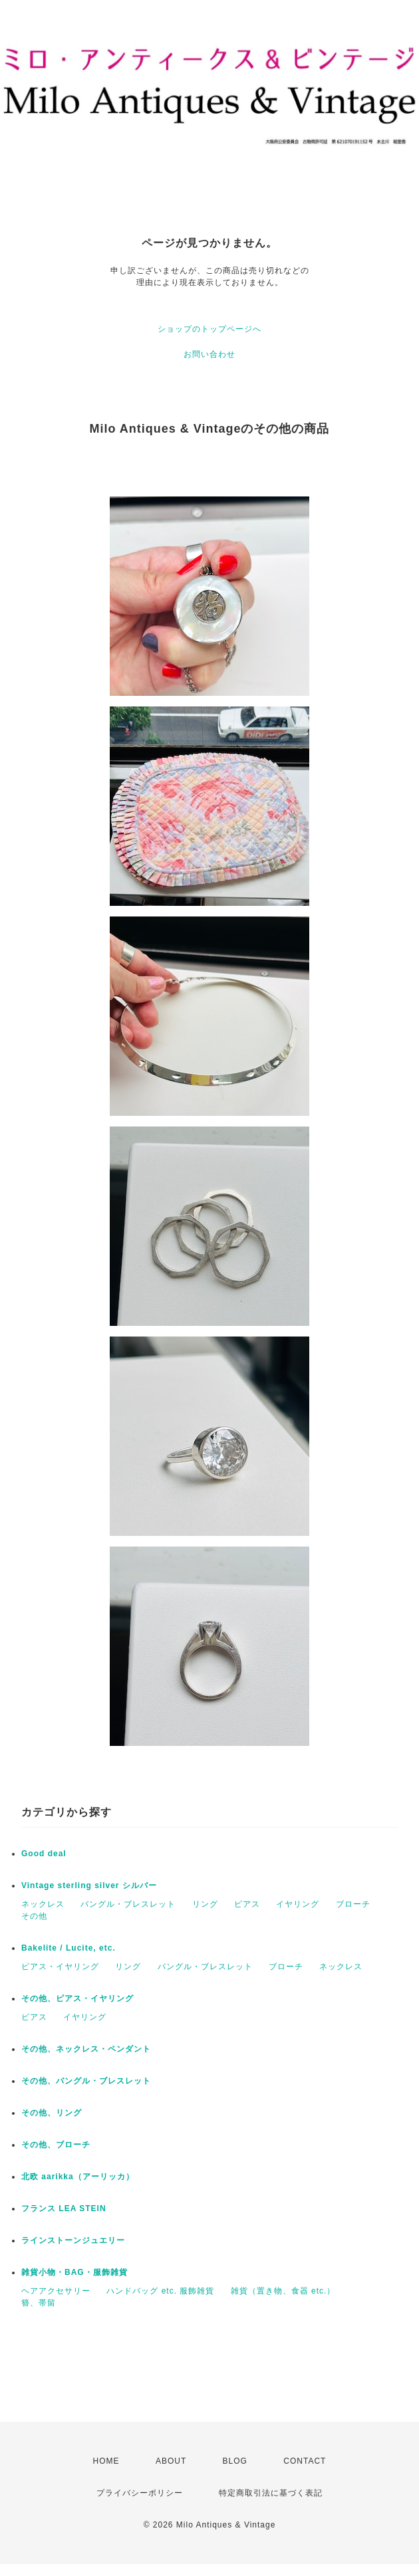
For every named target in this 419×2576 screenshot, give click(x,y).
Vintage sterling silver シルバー (89, 1885)
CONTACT (304, 2461)
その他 (34, 1916)
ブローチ (353, 1904)
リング (205, 1904)
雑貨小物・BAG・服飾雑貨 (74, 2272)
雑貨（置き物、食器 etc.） (283, 2291)
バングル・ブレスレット (128, 1904)
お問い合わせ (209, 354)
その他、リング (51, 2112)
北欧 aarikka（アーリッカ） (77, 2176)
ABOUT (171, 2461)
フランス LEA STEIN (63, 2208)
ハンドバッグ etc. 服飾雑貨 (160, 2291)
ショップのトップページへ (209, 329)
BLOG (235, 2461)
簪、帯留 (38, 2303)
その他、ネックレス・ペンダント (86, 2049)
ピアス (247, 1904)
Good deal (44, 1853)
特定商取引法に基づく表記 (271, 2493)
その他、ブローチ (55, 2144)
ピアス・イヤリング (60, 1966)
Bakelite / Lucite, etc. (68, 1948)
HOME (106, 2461)
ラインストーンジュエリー (73, 2240)
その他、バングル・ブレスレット (86, 2081)
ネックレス (43, 1904)
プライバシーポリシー (139, 2493)
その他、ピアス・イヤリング (77, 1998)
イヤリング (297, 1904)
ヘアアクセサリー (55, 2291)
